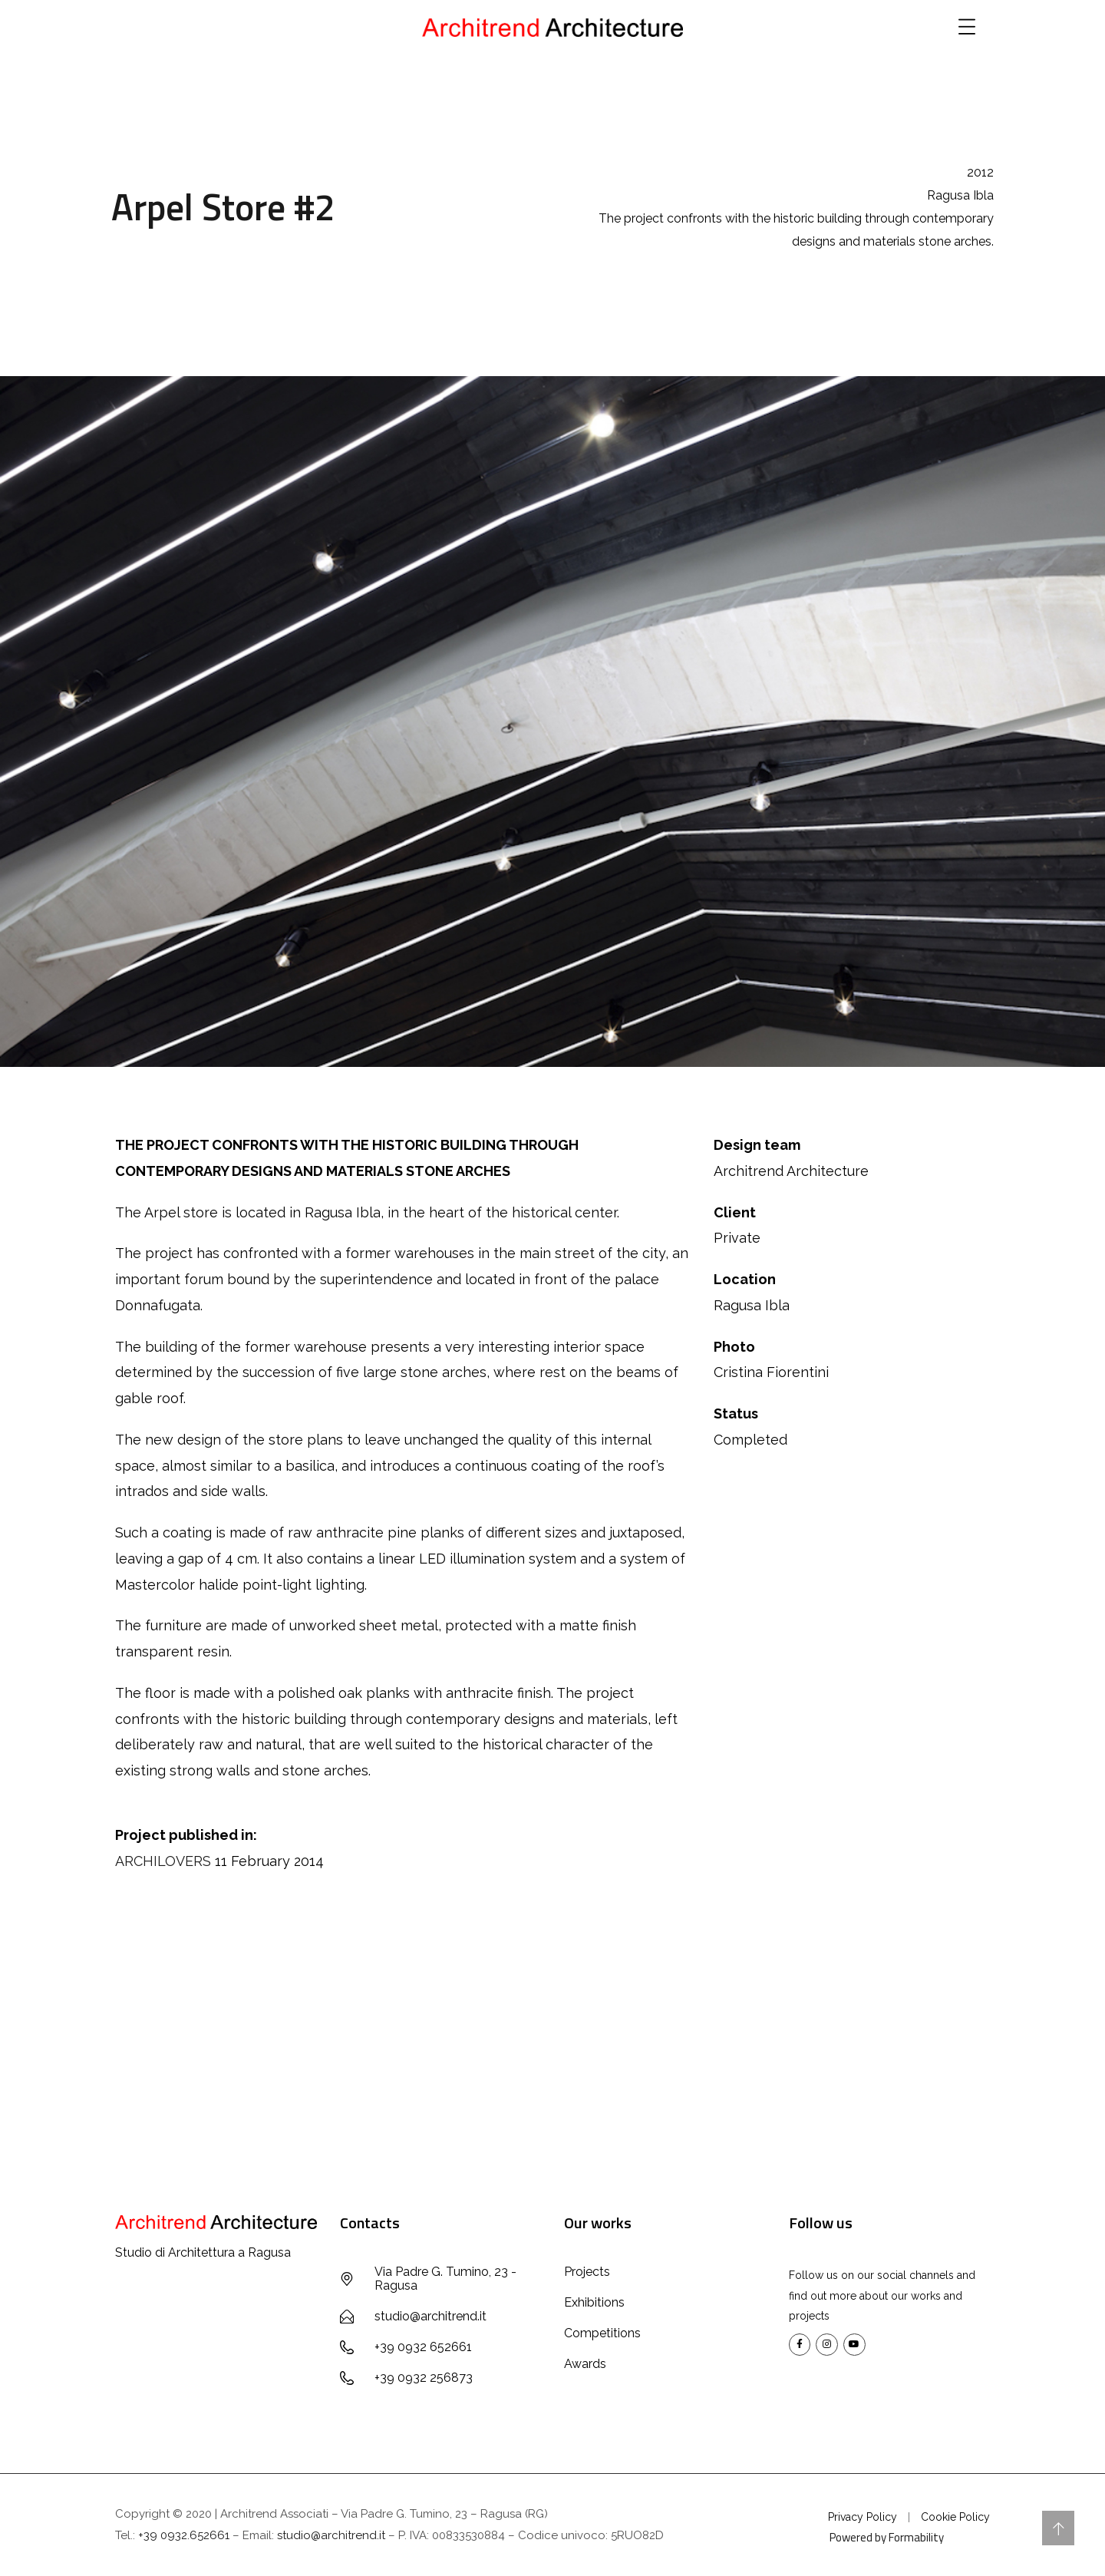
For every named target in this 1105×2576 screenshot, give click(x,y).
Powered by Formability (887, 2537)
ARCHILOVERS (163, 1861)
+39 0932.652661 (183, 2535)
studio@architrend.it (331, 2535)
